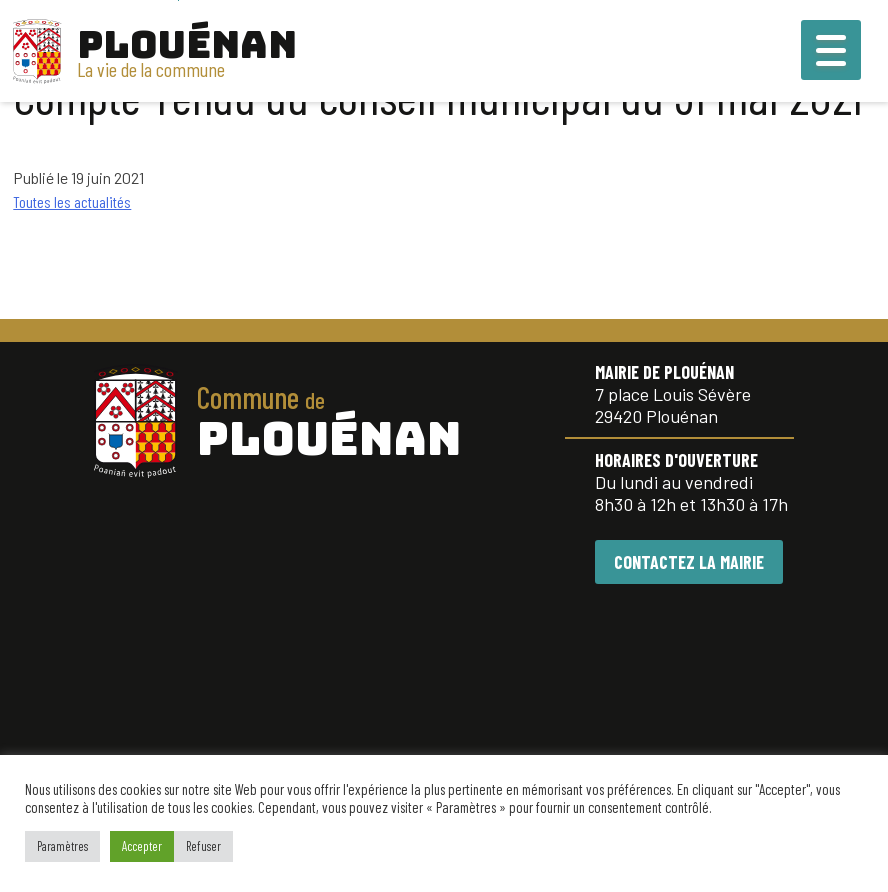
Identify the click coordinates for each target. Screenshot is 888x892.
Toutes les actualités (72, 201)
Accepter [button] (142, 846)
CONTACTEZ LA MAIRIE (689, 562)
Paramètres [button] (62, 846)
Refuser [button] (203, 846)
